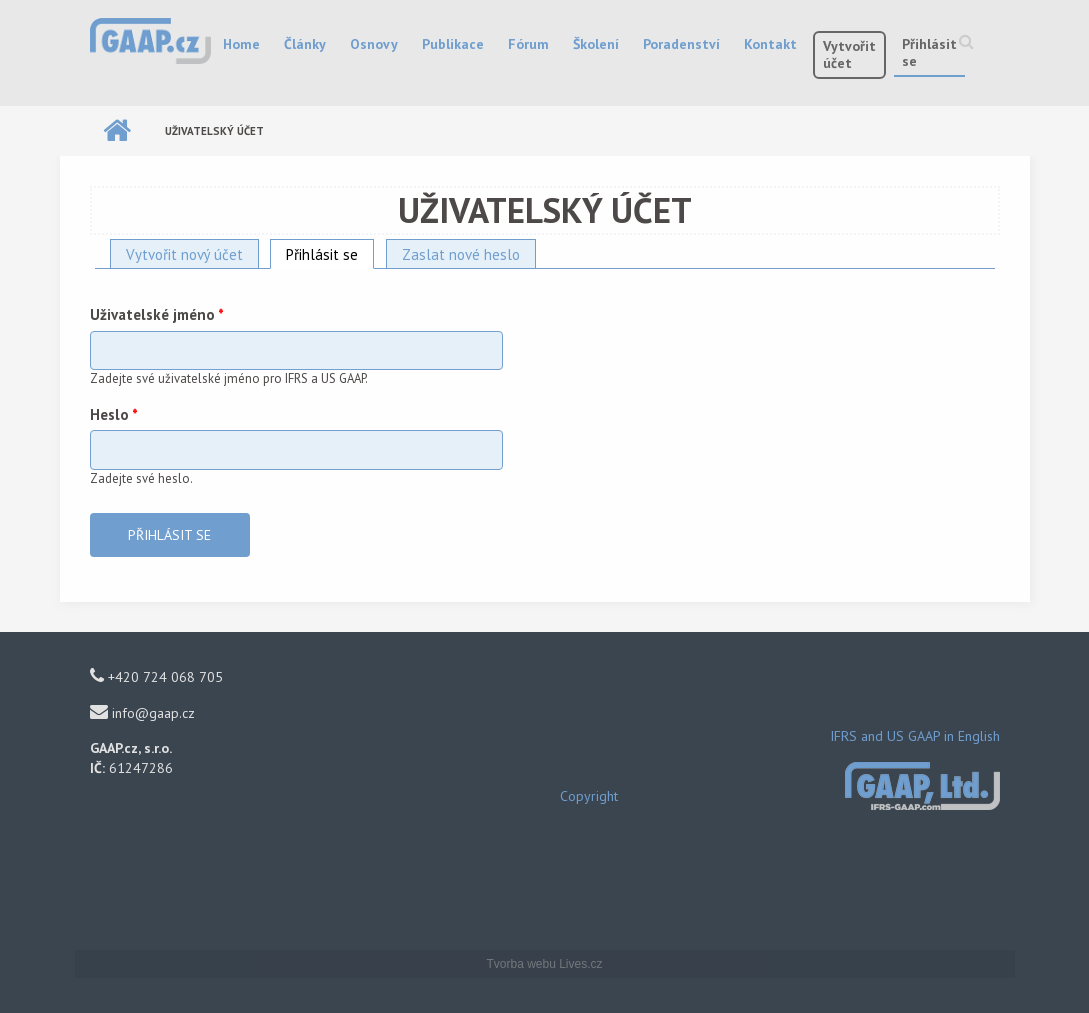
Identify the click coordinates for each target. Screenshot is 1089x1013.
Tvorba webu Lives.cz (544, 964)
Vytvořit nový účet (184, 254)
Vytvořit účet (849, 54)
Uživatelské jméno (157, 314)
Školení (596, 44)
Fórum (528, 44)
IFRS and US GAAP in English (915, 736)
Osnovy (374, 44)
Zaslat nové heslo (461, 254)
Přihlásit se (929, 52)
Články (305, 44)
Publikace (453, 44)
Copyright (589, 796)
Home (241, 44)
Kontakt (770, 44)
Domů (117, 131)
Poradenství (681, 44)
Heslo (114, 414)
